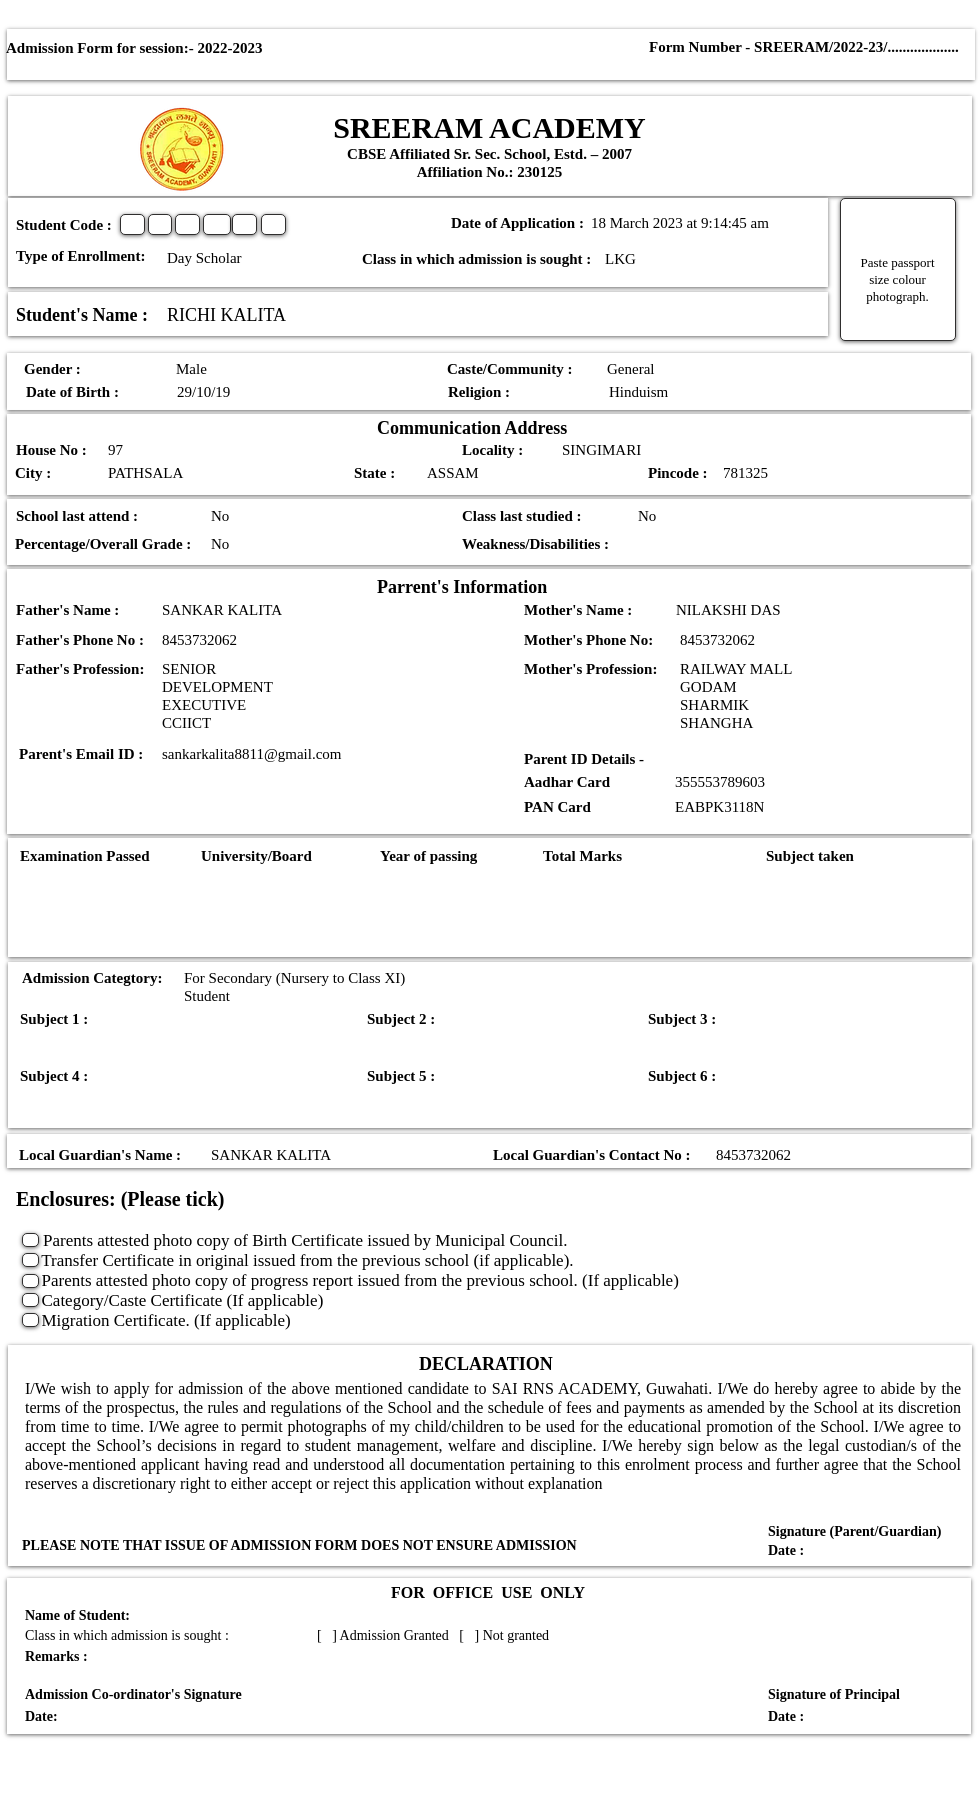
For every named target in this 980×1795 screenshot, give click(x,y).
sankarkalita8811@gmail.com (251, 754)
